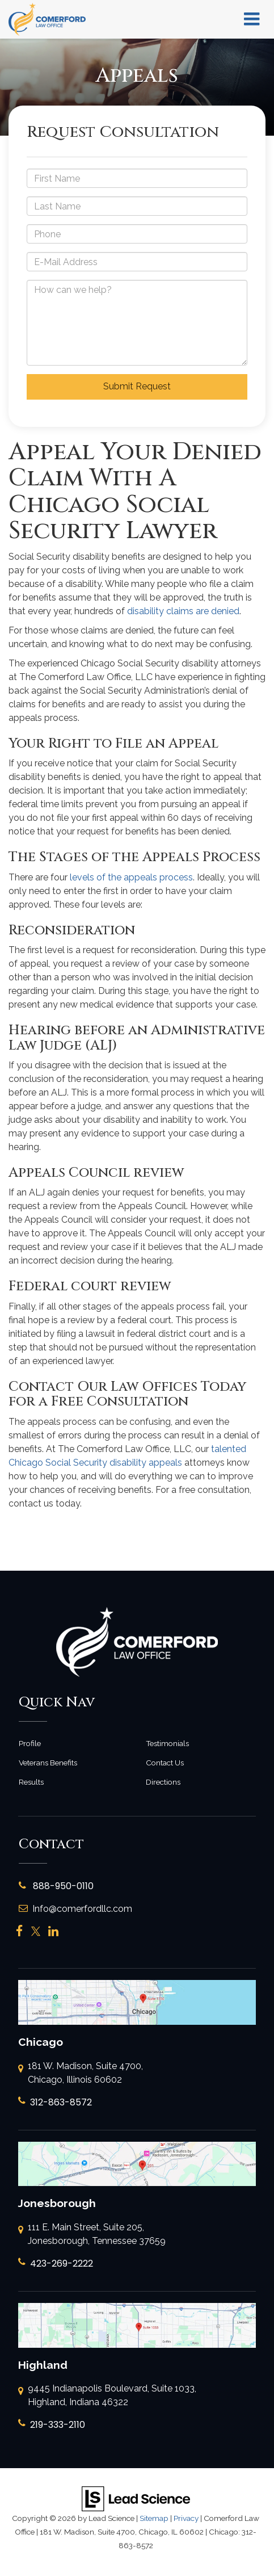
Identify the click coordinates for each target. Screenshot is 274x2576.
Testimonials (167, 1743)
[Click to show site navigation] (251, 19)
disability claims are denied (183, 611)
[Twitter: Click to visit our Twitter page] (35, 1931)
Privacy (186, 2518)
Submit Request (137, 386)
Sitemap (154, 2518)
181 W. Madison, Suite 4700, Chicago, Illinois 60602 (80, 2074)
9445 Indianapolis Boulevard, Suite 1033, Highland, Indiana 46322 (107, 2396)
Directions (163, 1781)
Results (31, 1781)
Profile (30, 1743)
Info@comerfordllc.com (75, 1908)
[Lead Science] (136, 2498)
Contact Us (165, 1762)
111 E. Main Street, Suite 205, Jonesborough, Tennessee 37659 (92, 2235)
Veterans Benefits (48, 1762)
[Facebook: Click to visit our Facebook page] (19, 1931)
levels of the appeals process (131, 877)
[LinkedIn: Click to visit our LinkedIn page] (53, 1931)
